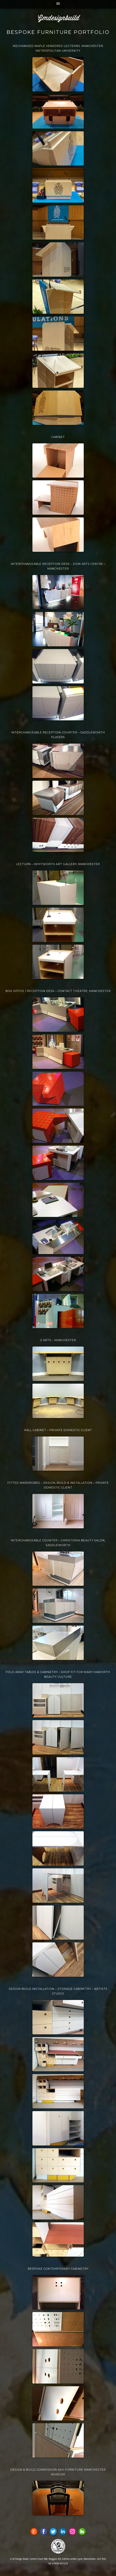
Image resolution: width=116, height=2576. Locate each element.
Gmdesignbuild (58, 18)
